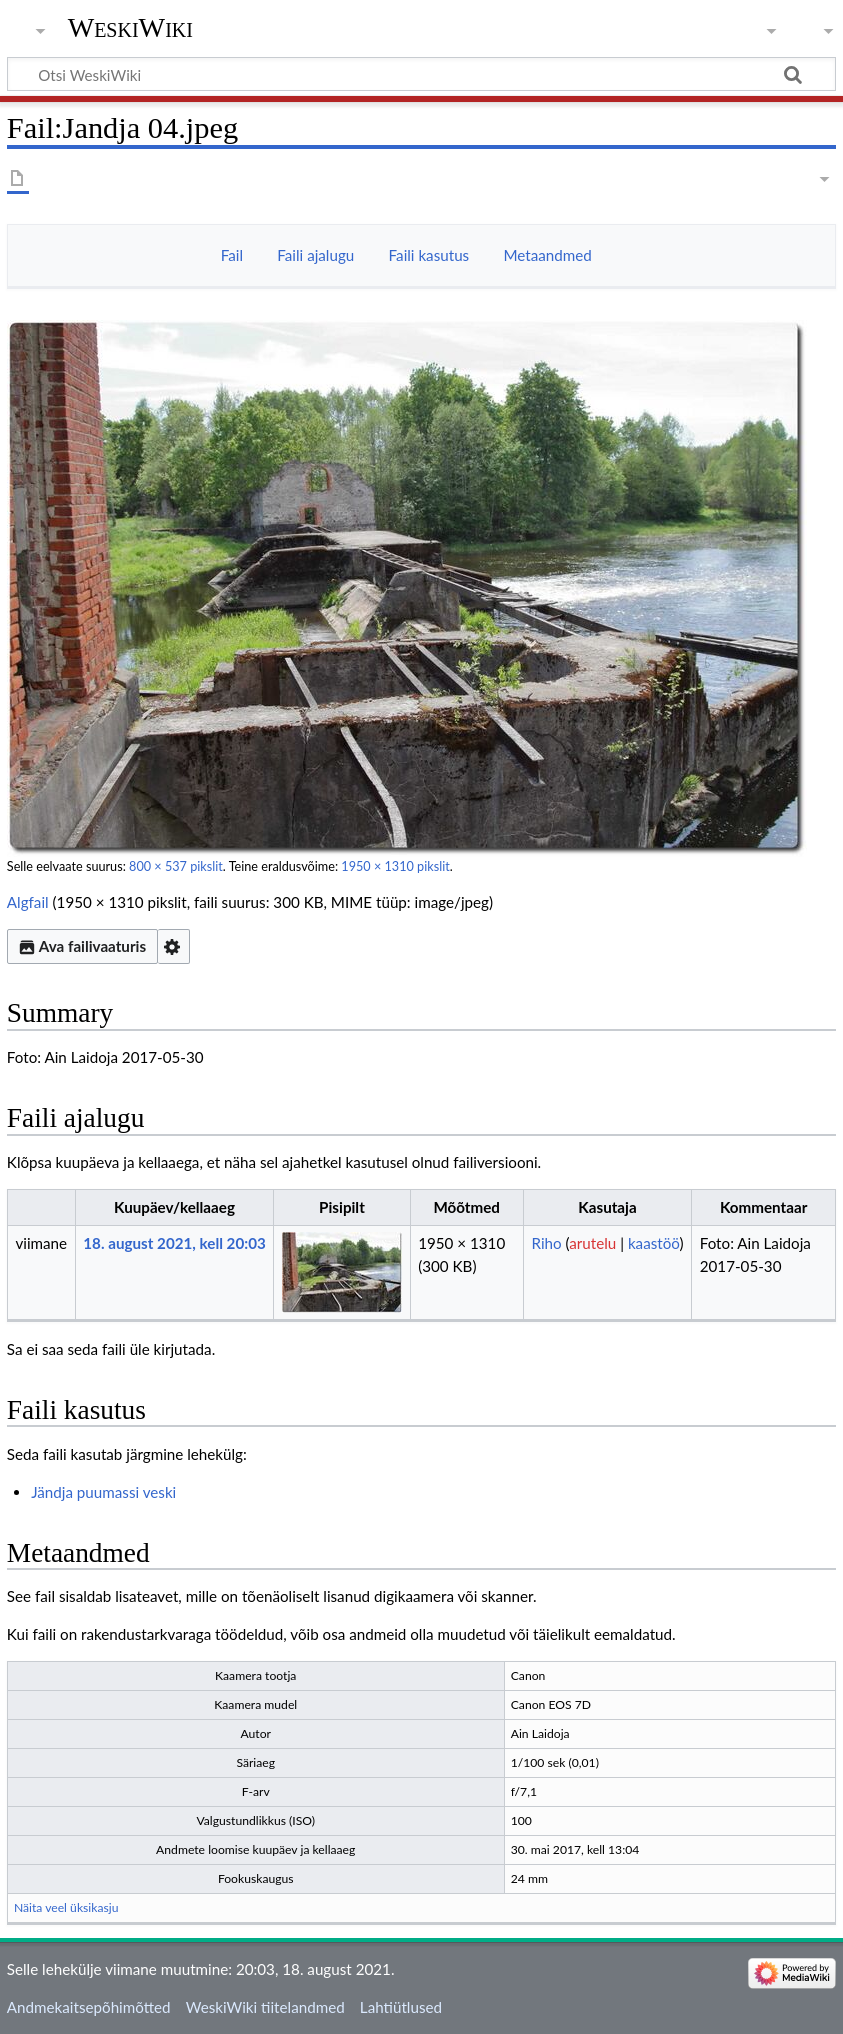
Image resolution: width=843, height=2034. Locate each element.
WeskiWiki (130, 27)
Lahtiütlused (401, 2007)
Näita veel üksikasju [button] (66, 1907)
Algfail (28, 902)
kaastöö (654, 1243)
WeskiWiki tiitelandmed (265, 2007)
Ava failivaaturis (82, 946)
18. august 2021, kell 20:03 (174, 1243)
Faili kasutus (429, 255)
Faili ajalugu (315, 255)
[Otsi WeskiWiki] (421, 74)
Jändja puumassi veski (103, 1492)
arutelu (592, 1243)
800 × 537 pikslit (176, 866)
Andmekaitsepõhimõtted (89, 2007)
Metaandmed (547, 255)
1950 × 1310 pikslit (395, 866)
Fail (232, 255)
